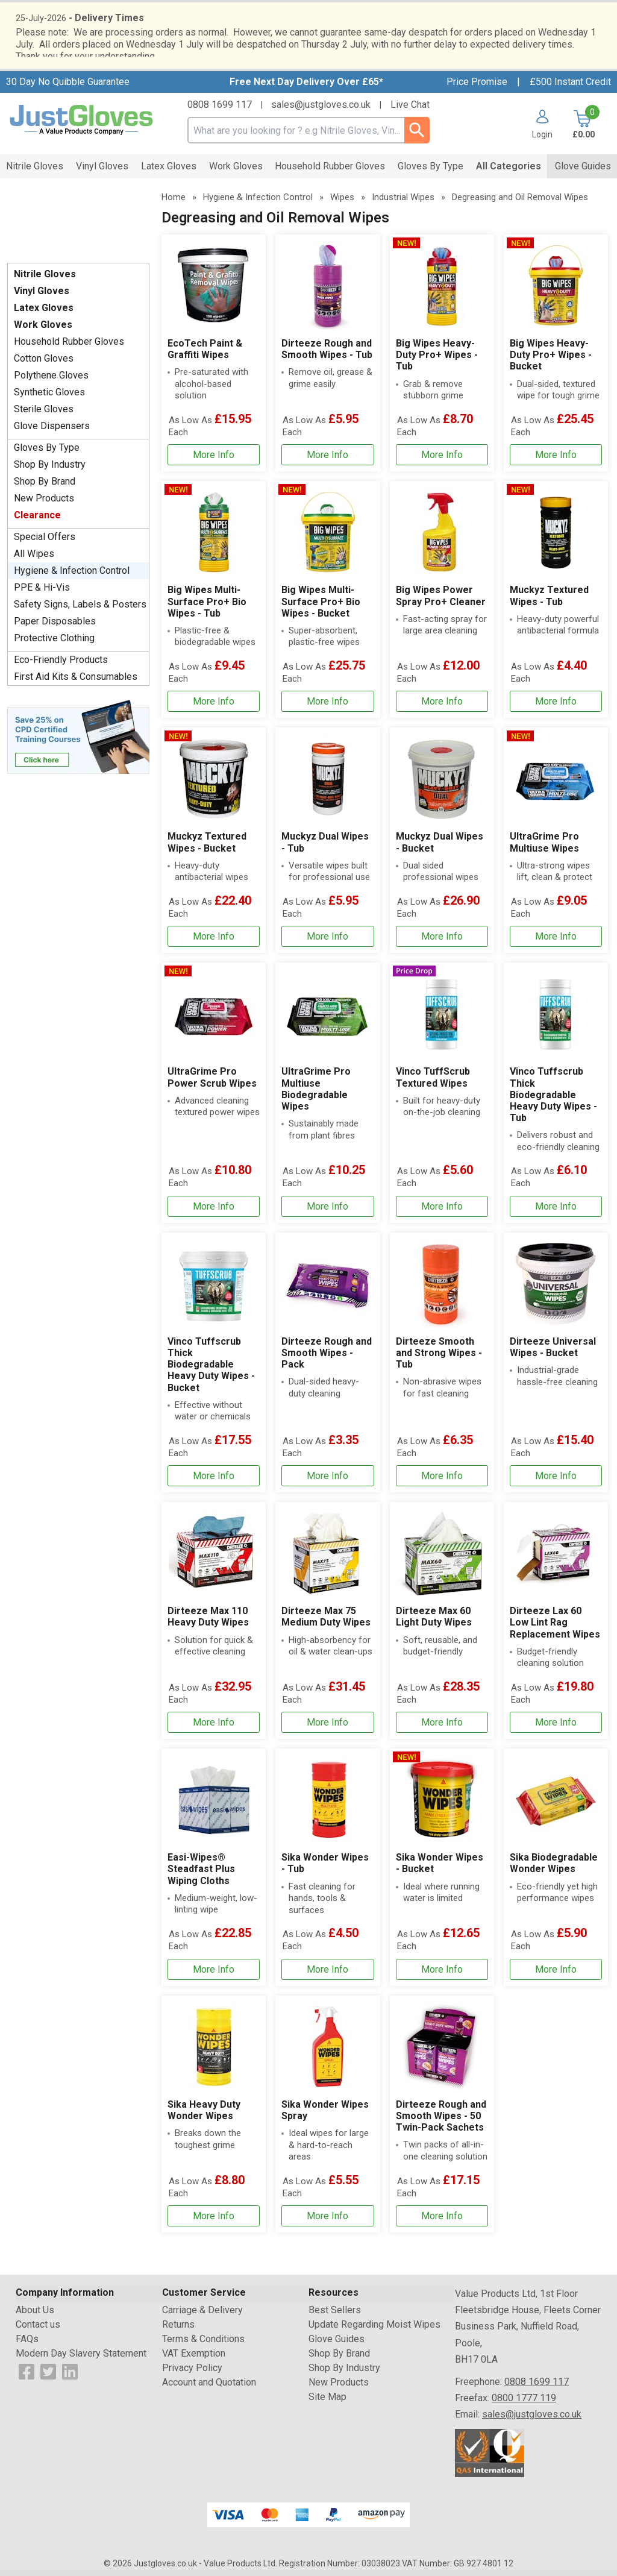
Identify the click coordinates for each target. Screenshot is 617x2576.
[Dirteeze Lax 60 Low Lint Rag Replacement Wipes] (556, 1626)
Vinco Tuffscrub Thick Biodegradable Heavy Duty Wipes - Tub (553, 1100)
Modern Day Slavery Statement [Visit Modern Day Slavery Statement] (81, 2359)
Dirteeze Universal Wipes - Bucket (553, 1353)
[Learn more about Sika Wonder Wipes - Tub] (327, 1975)
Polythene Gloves (51, 381)
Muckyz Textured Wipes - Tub (549, 601)
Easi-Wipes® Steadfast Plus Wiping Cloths (201, 1875)
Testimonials (78, 228)
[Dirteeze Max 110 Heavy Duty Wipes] (213, 1626)
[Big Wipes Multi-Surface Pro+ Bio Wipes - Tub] (213, 605)
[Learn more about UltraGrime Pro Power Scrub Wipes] (214, 1212)
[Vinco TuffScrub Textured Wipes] (442, 1098)
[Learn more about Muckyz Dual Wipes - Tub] (327, 942)
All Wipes (34, 559)
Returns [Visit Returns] (178, 2330)
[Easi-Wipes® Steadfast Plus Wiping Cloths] (213, 1873)
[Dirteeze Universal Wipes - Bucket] (556, 1368)
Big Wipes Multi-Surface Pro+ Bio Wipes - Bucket (320, 607)
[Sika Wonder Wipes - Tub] (327, 1873)
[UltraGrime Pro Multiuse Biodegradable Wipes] (327, 1098)
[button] (538, 130)
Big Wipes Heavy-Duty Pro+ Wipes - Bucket (551, 361)
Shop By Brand (44, 487)
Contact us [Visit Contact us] (38, 2330)
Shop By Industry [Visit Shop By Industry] (344, 2374)
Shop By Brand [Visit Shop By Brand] (339, 2359)
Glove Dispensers (52, 432)
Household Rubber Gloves (69, 347)
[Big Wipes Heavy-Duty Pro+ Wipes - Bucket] (556, 358)
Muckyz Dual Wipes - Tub (325, 848)
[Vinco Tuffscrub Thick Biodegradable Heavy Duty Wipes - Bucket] (213, 1368)
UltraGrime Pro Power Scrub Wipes (212, 1083)
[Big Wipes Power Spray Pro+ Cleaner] (442, 605)
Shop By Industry (50, 470)
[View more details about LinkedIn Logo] (70, 2377)
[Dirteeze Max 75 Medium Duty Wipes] (327, 1626)
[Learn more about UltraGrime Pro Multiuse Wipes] (556, 942)
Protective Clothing (54, 644)
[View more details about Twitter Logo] (48, 2377)
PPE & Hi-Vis (42, 593)
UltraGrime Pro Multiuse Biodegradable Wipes (316, 1095)
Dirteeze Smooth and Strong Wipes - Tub (439, 1359)
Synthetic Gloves (49, 398)
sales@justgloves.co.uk (321, 110)
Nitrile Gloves (45, 280)
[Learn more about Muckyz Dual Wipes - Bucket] (442, 942)
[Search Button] (416, 136)
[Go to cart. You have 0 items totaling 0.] (582, 130)
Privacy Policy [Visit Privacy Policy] (192, 2374)
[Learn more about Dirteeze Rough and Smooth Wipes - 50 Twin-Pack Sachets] (442, 2221)
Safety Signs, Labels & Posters (80, 610)
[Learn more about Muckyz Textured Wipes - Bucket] (214, 942)
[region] (214, 292)
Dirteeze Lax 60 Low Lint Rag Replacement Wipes (555, 1628)
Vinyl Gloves (41, 297)
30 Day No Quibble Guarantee (68, 87)
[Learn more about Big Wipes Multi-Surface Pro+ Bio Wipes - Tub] (214, 707)
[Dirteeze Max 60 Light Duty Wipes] (442, 1626)
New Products (44, 504)
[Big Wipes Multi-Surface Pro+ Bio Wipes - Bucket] (327, 605)
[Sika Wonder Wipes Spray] (327, 2120)
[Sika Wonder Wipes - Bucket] (442, 1873)
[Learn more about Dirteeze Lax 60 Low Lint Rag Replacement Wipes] (556, 1728)
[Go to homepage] (81, 126)
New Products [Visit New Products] (338, 2388)
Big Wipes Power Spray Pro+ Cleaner (441, 601)
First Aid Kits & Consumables (75, 682)
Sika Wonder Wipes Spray (325, 2116)
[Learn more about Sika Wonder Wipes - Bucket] (442, 1975)
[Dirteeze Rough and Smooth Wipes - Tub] (327, 358)
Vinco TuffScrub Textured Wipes (433, 1083)
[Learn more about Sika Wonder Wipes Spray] (327, 2221)
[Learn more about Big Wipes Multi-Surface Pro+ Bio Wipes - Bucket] (327, 707)
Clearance (37, 521)
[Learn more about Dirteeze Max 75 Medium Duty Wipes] (327, 1728)
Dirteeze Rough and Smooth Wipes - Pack (326, 1359)
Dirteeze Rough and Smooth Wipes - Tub (326, 355)
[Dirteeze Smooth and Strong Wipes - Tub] (442, 1368)
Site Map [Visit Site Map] (327, 2402)
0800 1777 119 (524, 2404)
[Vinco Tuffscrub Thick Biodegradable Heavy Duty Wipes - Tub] (556, 1098)
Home (173, 203)
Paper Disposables (55, 627)
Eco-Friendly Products (61, 665)
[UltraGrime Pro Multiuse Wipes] (556, 846)
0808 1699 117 (219, 110)
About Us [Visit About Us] (35, 2316)
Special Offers (44, 542)
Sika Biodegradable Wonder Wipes (554, 1869)
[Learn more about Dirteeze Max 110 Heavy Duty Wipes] (214, 1728)
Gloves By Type (47, 453)
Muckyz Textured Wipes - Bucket (207, 848)
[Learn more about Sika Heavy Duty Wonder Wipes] (214, 2221)
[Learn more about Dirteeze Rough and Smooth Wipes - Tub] (327, 460)
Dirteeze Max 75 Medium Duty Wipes (326, 1622)
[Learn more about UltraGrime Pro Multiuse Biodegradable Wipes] (327, 1212)
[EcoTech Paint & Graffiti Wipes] (213, 358)
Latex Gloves (44, 313)
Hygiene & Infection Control (72, 576)
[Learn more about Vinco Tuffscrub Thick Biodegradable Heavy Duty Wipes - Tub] (556, 1212)
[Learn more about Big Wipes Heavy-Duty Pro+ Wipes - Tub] (442, 460)
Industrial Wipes (403, 203)
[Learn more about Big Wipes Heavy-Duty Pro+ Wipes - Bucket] (556, 460)
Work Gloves (43, 330)
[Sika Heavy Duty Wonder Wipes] (213, 2120)
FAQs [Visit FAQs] (27, 2345)
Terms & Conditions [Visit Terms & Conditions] (203, 2345)
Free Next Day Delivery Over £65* (306, 87)
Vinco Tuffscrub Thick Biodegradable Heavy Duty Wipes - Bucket (211, 1371)
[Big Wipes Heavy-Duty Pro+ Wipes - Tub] (442, 358)
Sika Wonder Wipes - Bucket (439, 1869)
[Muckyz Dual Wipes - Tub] (327, 846)
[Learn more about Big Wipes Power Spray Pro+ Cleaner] (442, 707)
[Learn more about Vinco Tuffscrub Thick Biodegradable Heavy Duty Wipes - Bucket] (214, 1481)
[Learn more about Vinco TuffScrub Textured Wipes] (442, 1212)
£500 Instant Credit (570, 87)
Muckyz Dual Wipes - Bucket (439, 848)
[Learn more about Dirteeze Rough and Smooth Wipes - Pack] (327, 1481)
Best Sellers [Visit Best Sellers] (334, 2316)
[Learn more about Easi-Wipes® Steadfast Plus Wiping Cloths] (214, 1975)
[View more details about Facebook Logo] (26, 2377)
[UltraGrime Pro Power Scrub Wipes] (213, 1098)
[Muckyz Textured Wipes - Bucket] (213, 846)
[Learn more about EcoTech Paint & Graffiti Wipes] (214, 460)
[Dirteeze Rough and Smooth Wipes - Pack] (327, 1368)
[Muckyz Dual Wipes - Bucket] (442, 846)
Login (542, 140)
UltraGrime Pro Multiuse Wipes (544, 848)
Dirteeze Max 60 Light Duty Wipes (434, 1622)
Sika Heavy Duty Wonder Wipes (204, 2116)
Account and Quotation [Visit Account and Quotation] (209, 2388)
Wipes (342, 203)
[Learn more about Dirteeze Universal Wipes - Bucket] (556, 1481)
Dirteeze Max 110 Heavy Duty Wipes (208, 1622)
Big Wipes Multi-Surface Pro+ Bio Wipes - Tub (207, 607)
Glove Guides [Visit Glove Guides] (336, 2345)
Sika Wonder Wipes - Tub (325, 1869)
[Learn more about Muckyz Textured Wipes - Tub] (556, 707)
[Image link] (78, 742)
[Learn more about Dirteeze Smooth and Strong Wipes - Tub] (442, 1481)
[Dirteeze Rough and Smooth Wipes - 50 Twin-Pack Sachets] (442, 2120)
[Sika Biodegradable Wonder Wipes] (556, 1873)
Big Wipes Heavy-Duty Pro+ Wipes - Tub (437, 361)
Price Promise (476, 87)
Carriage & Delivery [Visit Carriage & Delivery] (202, 2316)
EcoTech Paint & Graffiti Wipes (205, 355)
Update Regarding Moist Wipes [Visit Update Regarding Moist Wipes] (374, 2330)
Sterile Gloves (44, 415)
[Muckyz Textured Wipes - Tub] (556, 605)
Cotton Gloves (44, 364)
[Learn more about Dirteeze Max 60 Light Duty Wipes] (442, 1728)
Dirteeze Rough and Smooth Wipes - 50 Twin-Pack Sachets (441, 2122)
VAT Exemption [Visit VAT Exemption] (193, 2359)
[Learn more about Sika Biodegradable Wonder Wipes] (556, 1975)
